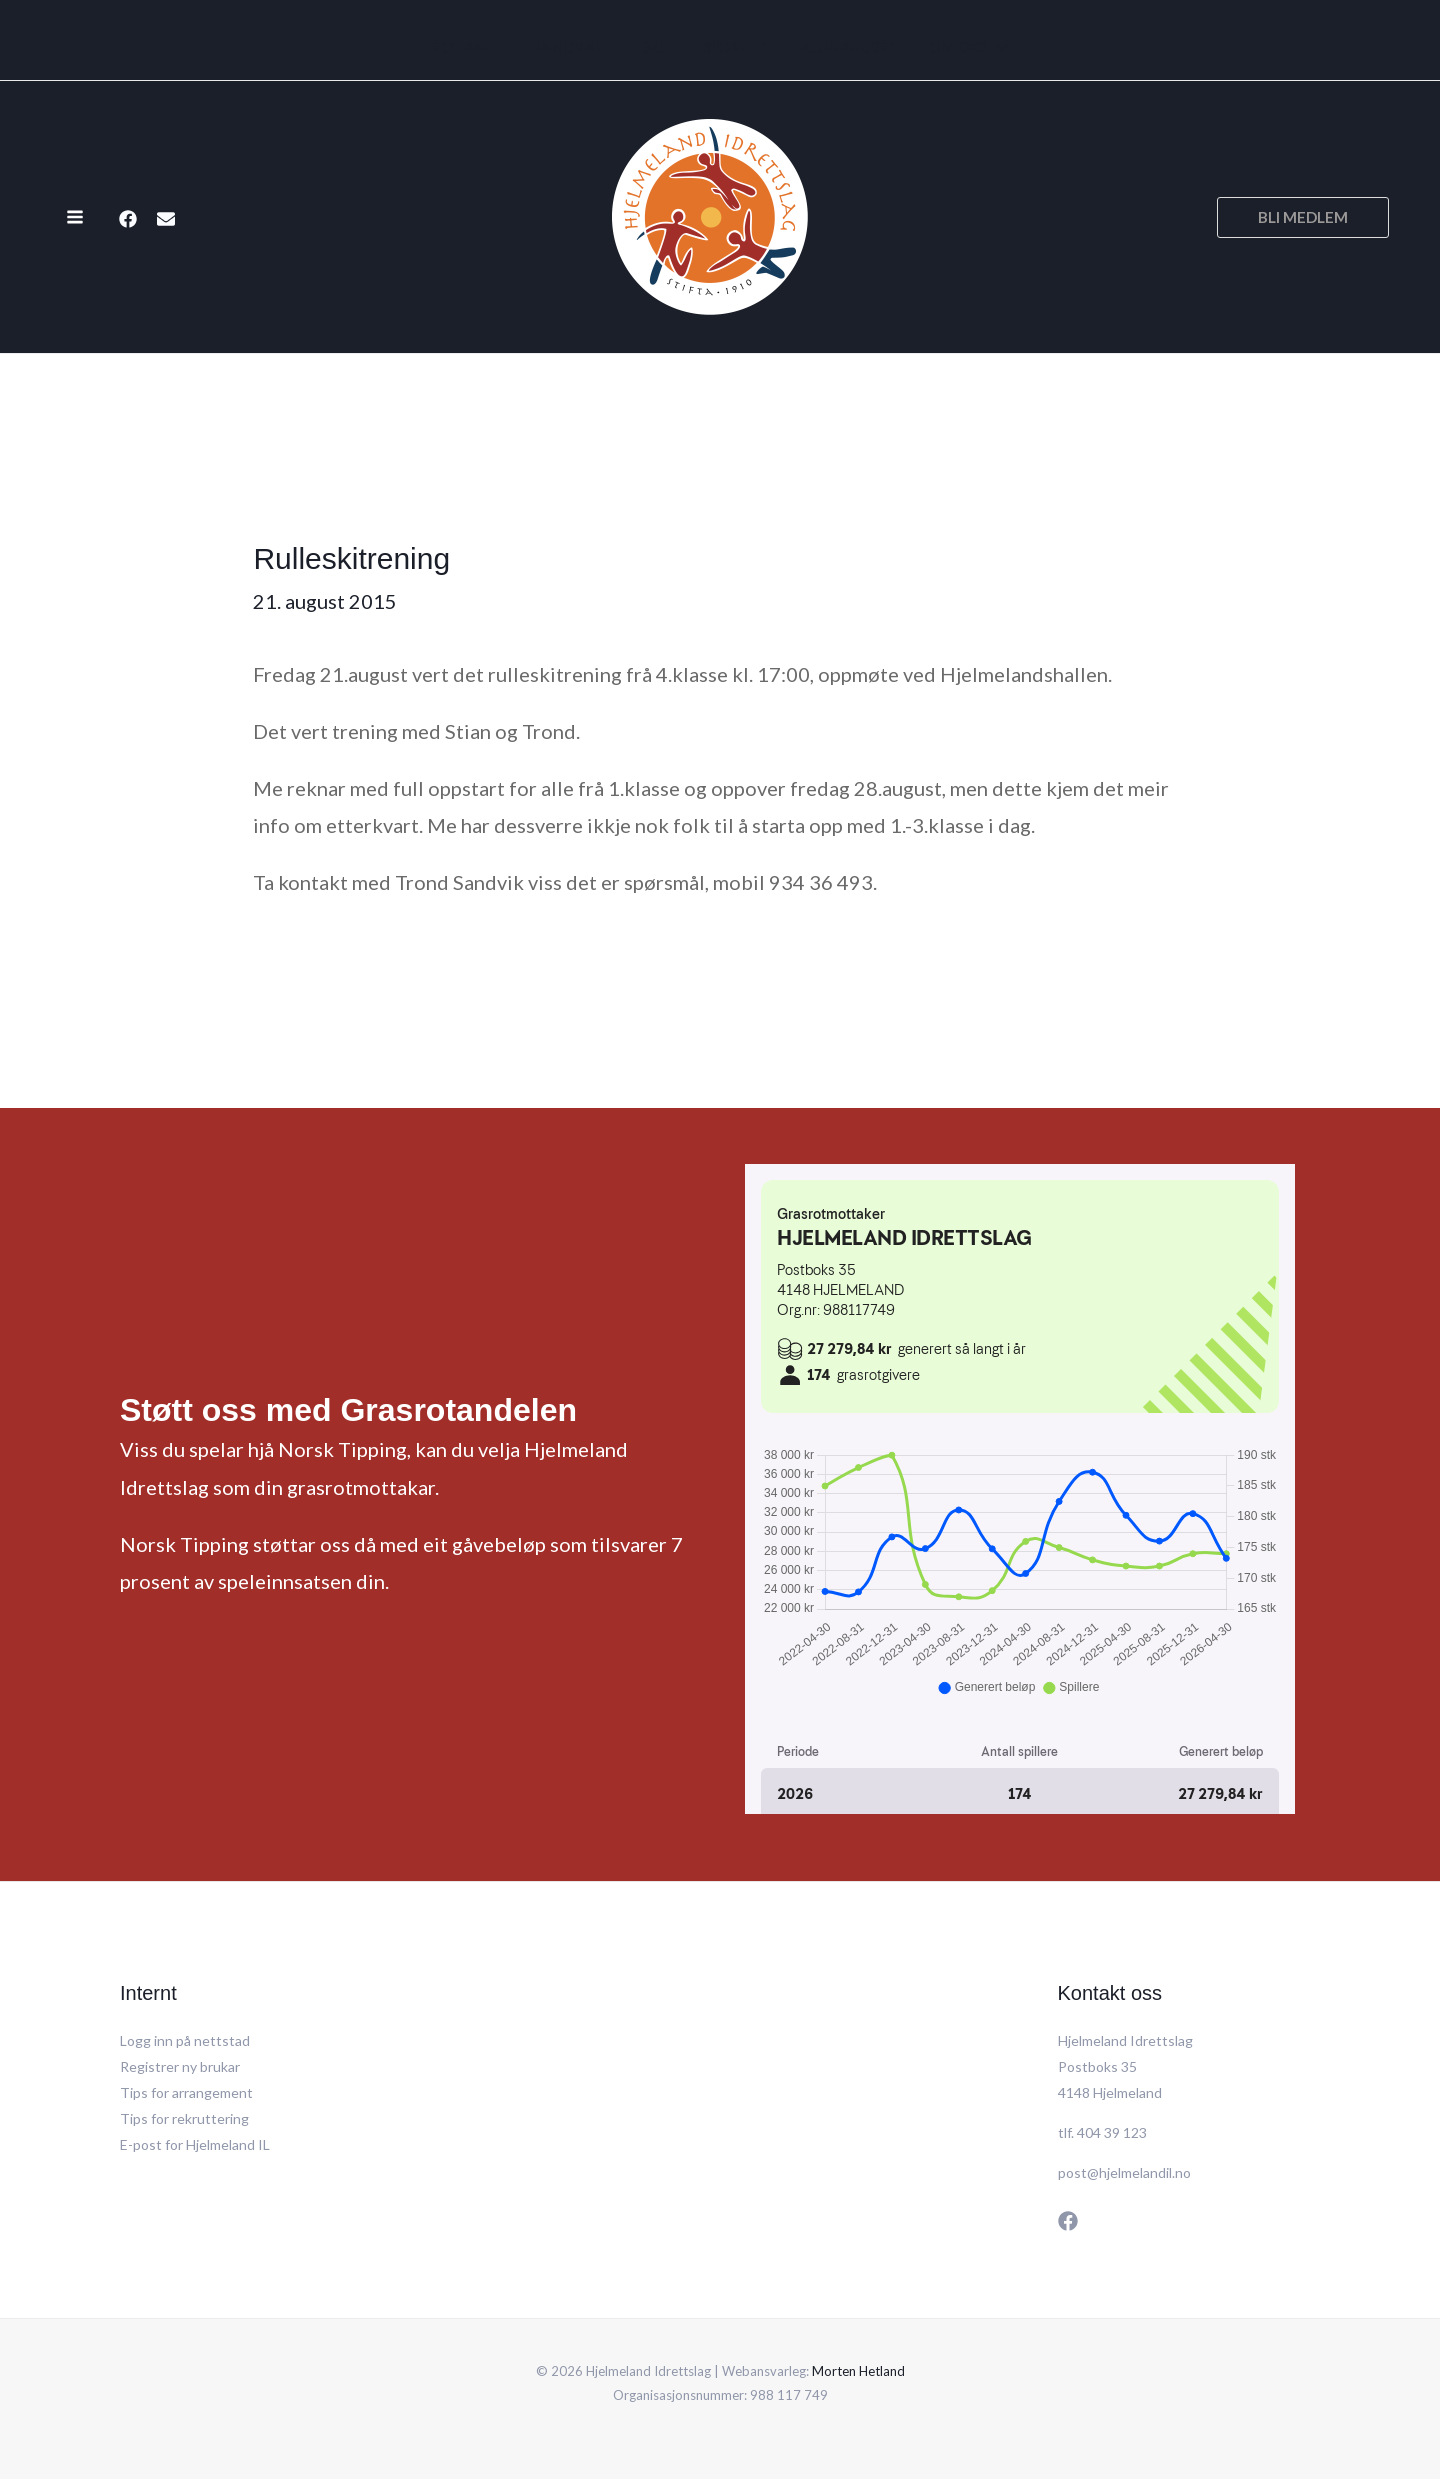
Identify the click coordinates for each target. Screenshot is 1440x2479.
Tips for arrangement (186, 2092)
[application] (997, 47)
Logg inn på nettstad (185, 2040)
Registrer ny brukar (180, 2066)
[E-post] (166, 219)
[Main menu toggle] (75, 217)
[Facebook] (128, 219)
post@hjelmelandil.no (1124, 2172)
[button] (1303, 217)
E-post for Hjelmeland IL (195, 2144)
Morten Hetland (858, 2371)
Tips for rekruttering (184, 2118)
